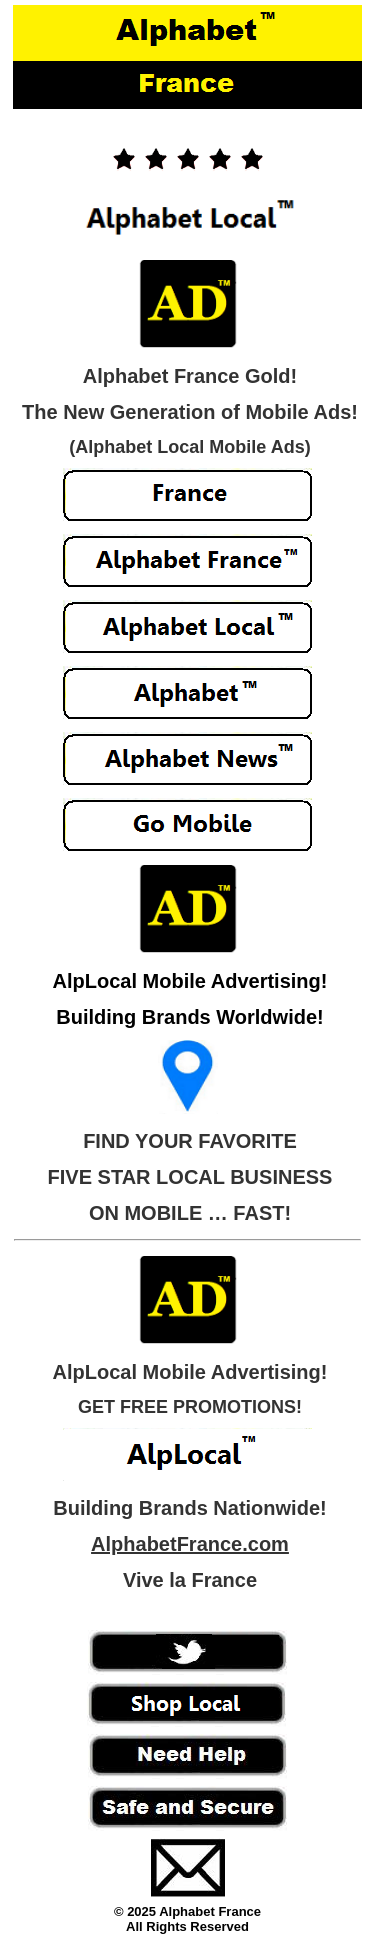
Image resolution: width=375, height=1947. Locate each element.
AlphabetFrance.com (190, 1544)
